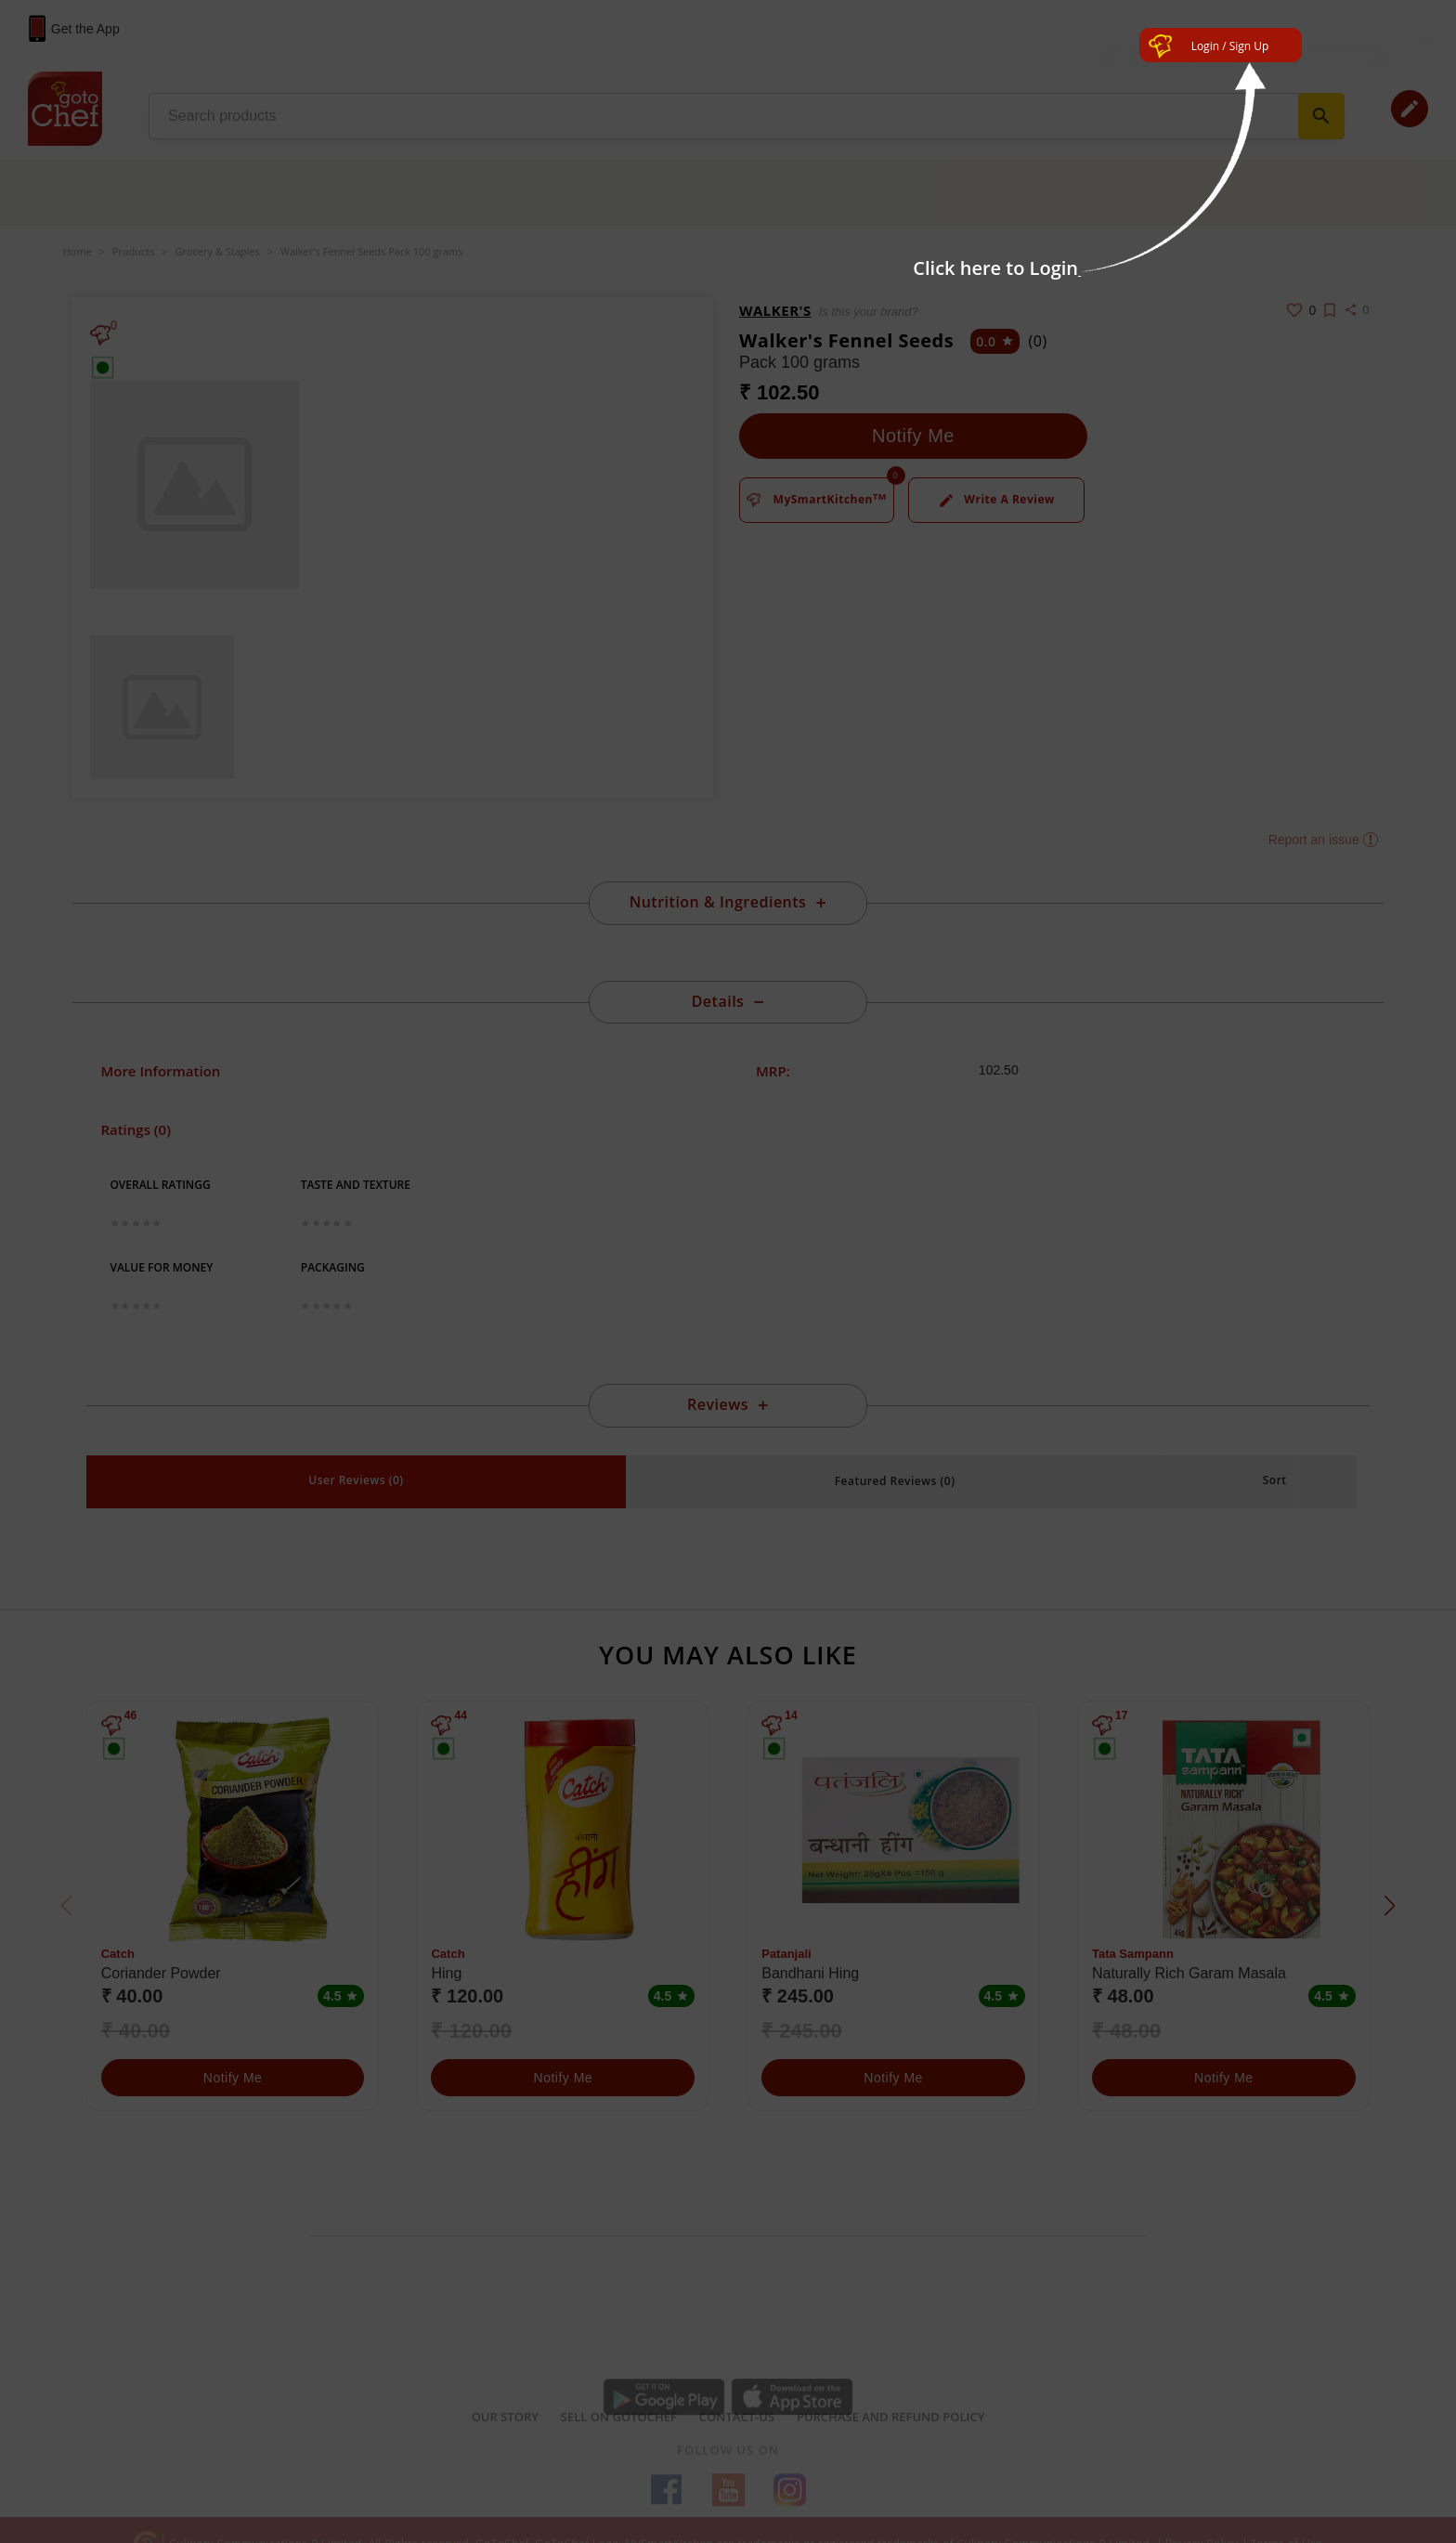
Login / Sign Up (1230, 46)
